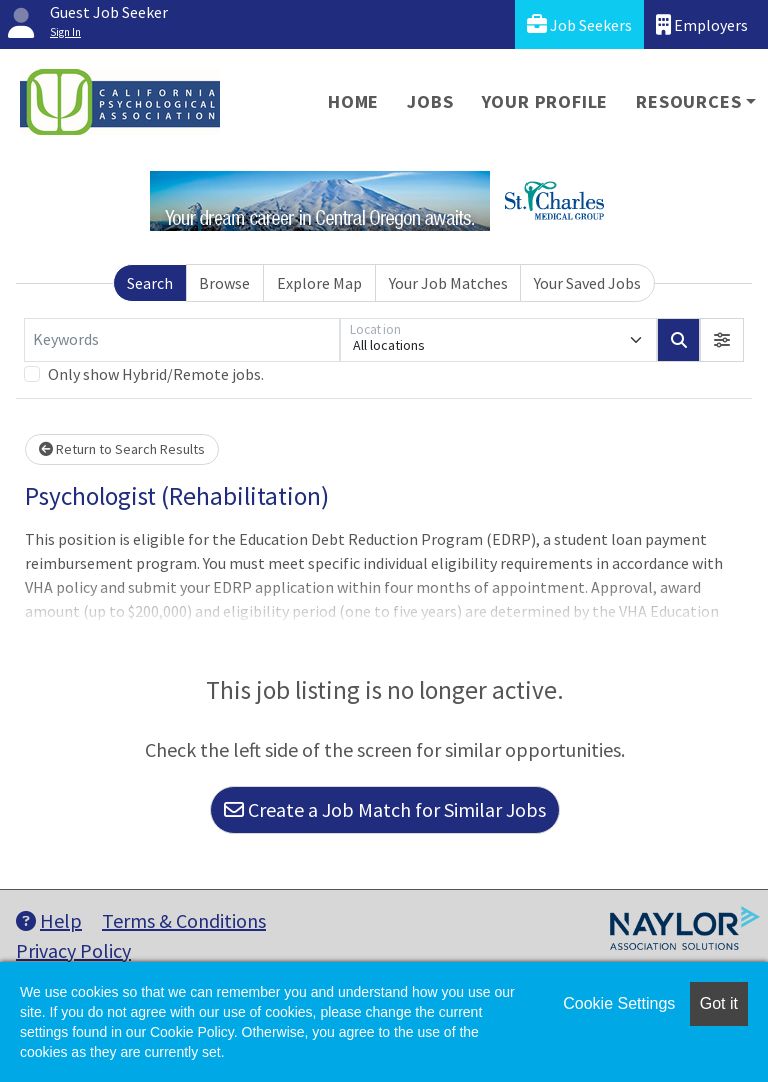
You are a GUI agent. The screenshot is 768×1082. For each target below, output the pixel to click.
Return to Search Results (122, 449)
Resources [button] (688, 101)
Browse (224, 283)
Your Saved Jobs (587, 283)
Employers (702, 24)
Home (353, 101)
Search (150, 283)
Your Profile (545, 101)
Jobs (430, 101)
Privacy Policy (73, 950)
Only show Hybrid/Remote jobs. (156, 374)
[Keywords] (182, 340)
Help (49, 920)
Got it (719, 1003)
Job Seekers (579, 24)
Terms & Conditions (184, 920)
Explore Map (319, 283)
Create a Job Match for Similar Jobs (385, 809)
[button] (722, 340)
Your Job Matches (448, 283)
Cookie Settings (619, 1003)
